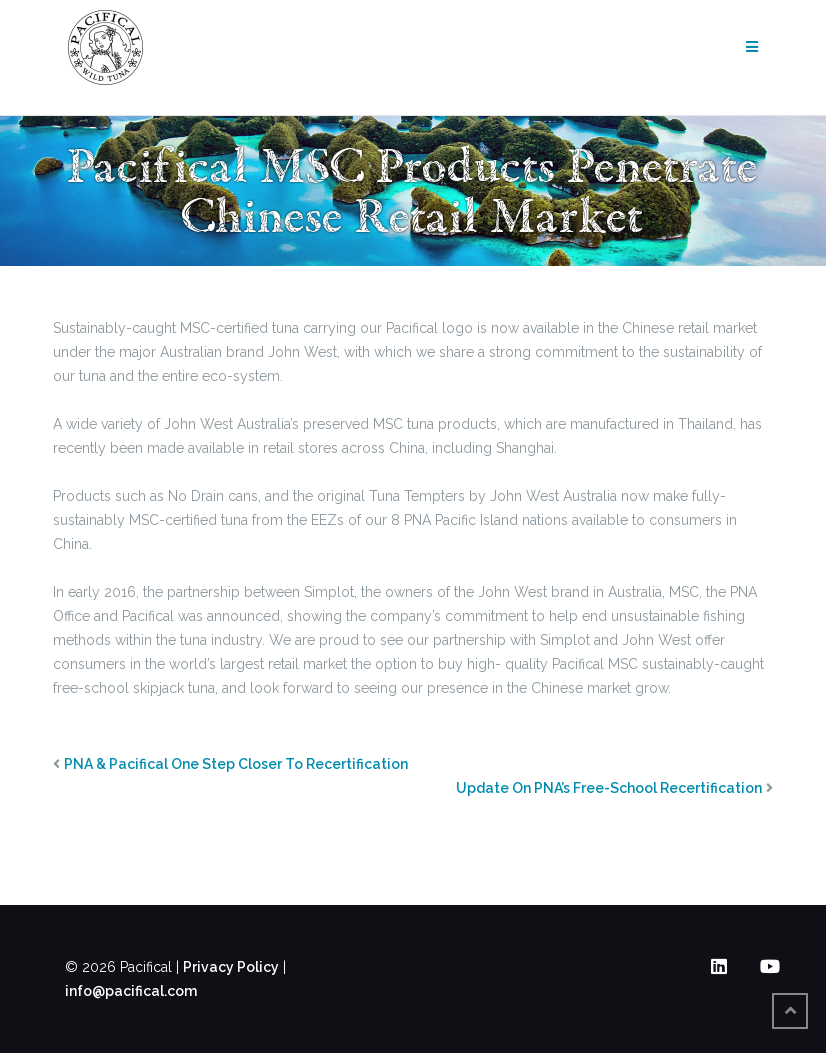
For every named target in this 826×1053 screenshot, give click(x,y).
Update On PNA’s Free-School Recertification (609, 788)
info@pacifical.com (131, 991)
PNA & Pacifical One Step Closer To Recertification (236, 764)
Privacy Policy (231, 967)
